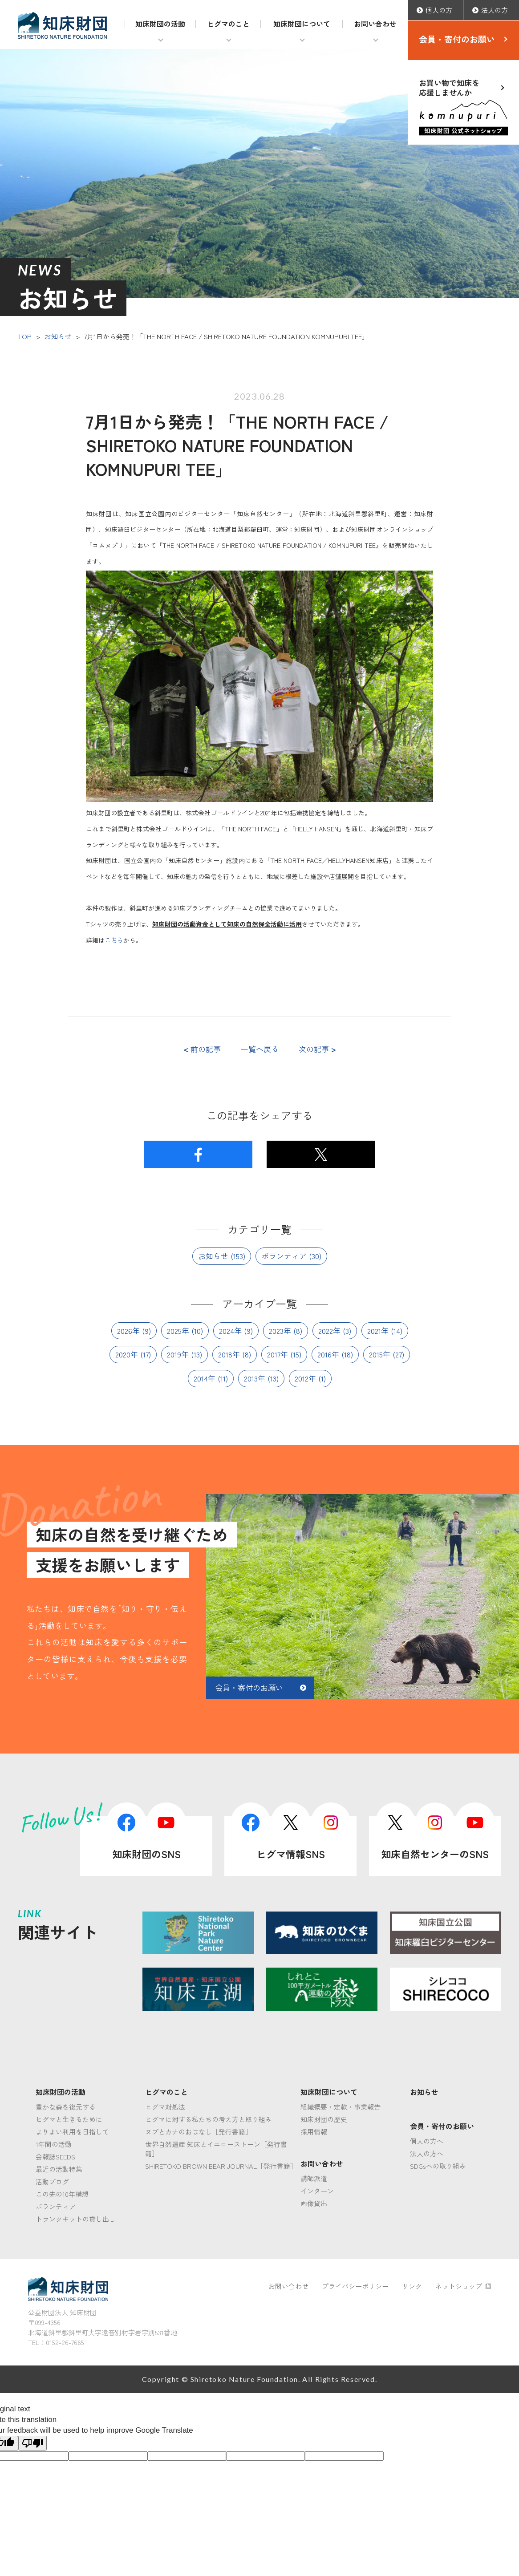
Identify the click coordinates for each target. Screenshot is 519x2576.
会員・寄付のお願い (457, 39)
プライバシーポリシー (355, 2286)
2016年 (328, 1354)
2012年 (305, 1378)
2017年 (277, 1354)
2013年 (254, 1378)
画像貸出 (313, 2203)
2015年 (379, 1354)
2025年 (178, 1330)
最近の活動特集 (59, 2169)
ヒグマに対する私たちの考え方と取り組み (208, 2119)
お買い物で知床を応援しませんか (463, 106)
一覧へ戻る (260, 1049)
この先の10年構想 (62, 2194)
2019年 (178, 1354)
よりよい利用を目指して (72, 2131)
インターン (317, 2190)
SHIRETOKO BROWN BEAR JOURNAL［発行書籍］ (221, 2166)
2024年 (230, 1330)
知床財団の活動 (160, 23)
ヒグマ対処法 (165, 2106)
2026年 (128, 1330)
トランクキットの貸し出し (76, 2219)
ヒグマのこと (228, 23)
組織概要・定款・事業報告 (340, 2106)
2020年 (126, 1354)
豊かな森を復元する (66, 2106)
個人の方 (439, 10)
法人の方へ (426, 2153)
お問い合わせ (375, 23)
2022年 (329, 1330)
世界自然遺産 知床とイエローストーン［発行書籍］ (216, 2148)
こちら (114, 940)
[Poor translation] (32, 2443)
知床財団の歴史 (323, 2119)
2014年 (204, 1378)
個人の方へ (426, 2141)
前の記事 (202, 1049)
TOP (25, 336)
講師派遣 (313, 2178)
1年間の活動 (54, 2144)
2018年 (229, 1354)
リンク (412, 2286)
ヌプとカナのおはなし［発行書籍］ (198, 2131)
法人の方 (494, 10)
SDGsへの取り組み (438, 2166)
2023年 (280, 1330)
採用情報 (313, 2131)
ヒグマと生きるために (69, 2119)
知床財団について (301, 23)
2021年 (378, 1330)
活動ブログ (52, 2181)
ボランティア (284, 1255)
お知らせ (58, 336)
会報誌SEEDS (55, 2156)
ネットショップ (463, 2286)
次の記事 (317, 1049)
